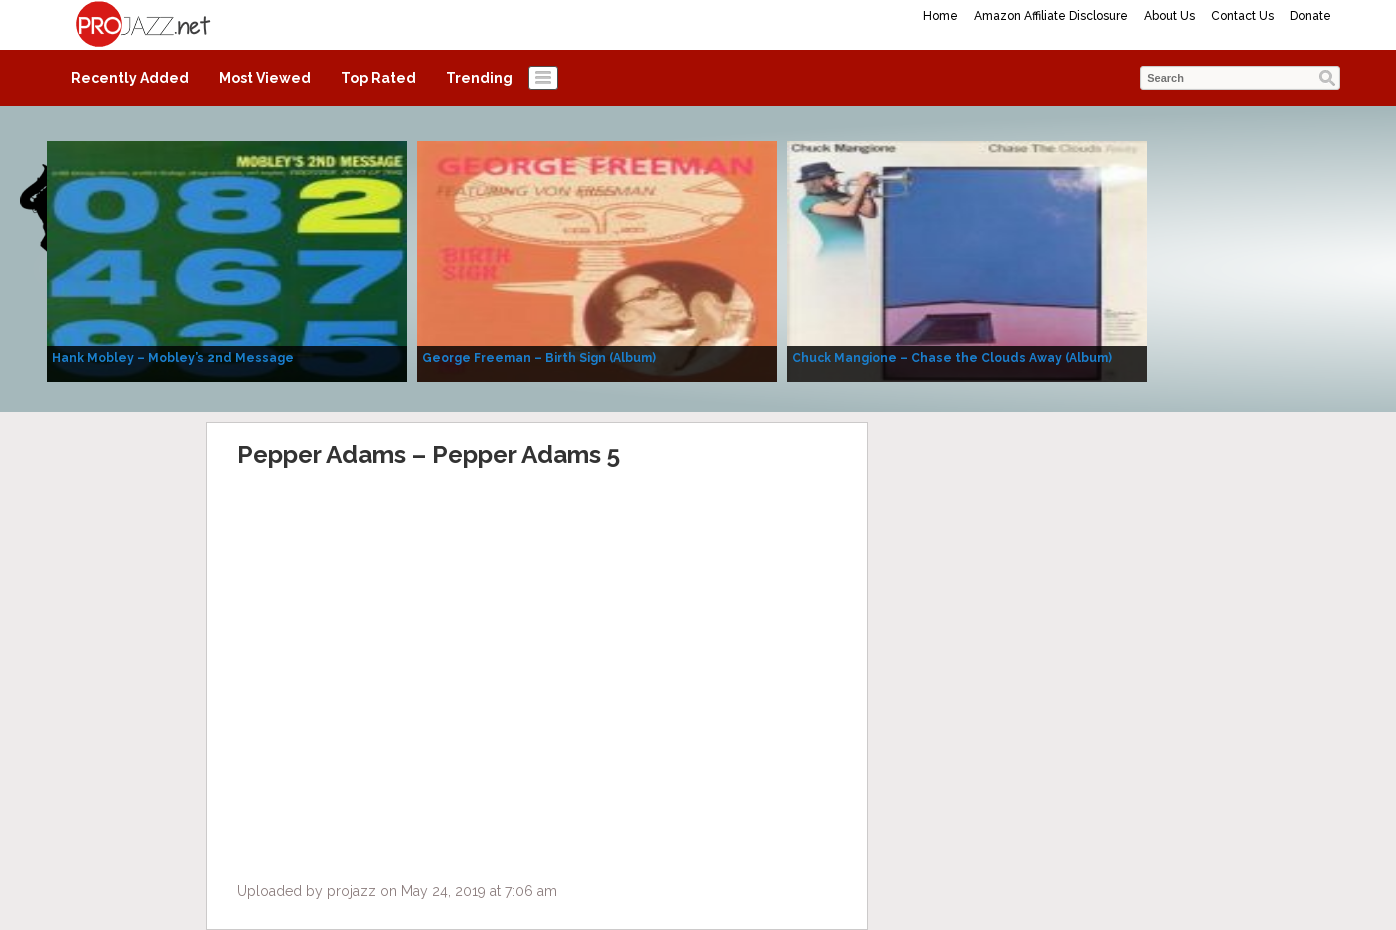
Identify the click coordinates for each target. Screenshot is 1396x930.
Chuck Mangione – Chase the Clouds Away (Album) (952, 358)
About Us (1169, 16)
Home (940, 16)
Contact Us (1242, 16)
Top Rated (378, 78)
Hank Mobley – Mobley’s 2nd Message (173, 358)
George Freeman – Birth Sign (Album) (539, 358)
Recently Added (130, 78)
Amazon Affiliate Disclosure (1051, 16)
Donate (1310, 16)
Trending (479, 78)
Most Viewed (265, 78)
